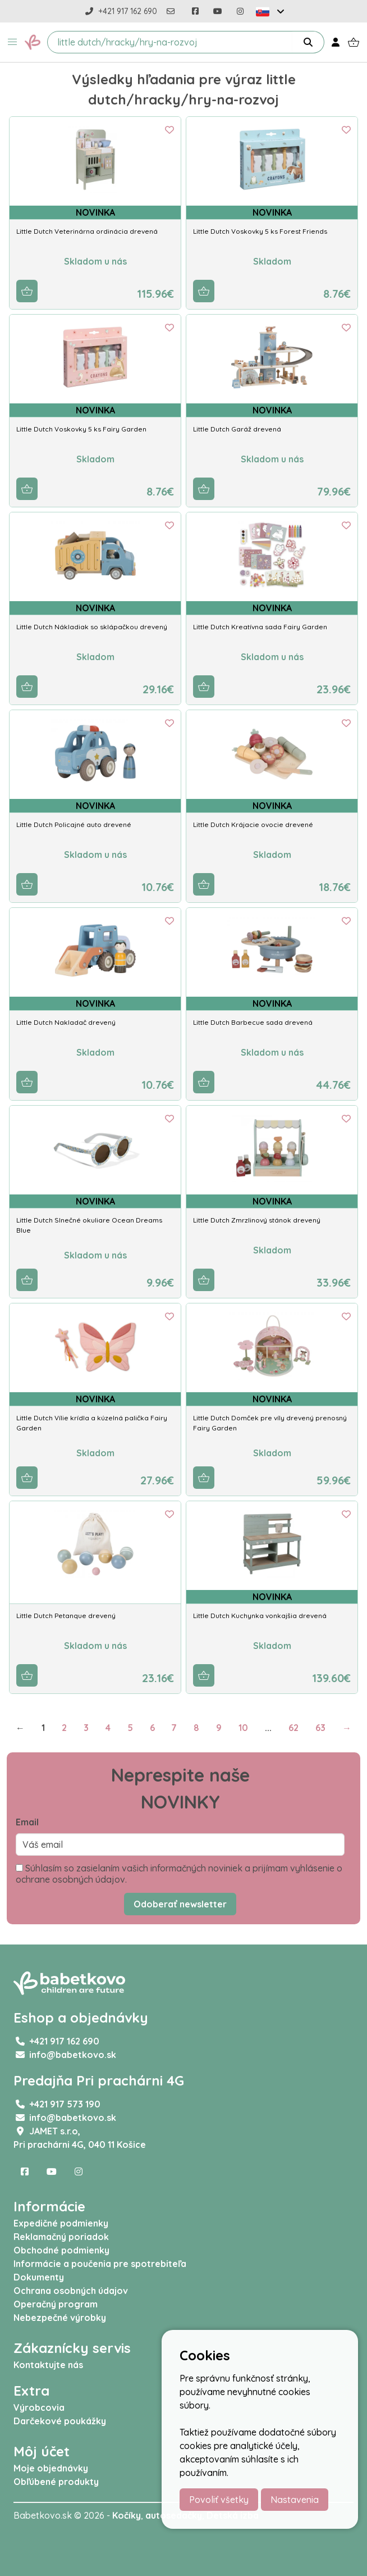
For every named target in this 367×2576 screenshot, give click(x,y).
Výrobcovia (39, 2407)
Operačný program (55, 2304)
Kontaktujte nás (48, 2364)
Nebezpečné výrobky (59, 2317)
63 (320, 1727)
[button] (12, 42)
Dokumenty (38, 2277)
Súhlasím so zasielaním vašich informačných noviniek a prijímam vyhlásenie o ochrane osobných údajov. (179, 1873)
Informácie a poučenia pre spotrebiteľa (99, 2263)
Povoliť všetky (219, 2499)
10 (243, 1727)
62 (293, 1727)
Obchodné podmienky (61, 2250)
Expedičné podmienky (60, 2223)
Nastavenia (294, 2499)
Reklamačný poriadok (61, 2236)
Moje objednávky (50, 2468)
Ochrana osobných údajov (70, 2290)
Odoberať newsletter (180, 1904)
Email (27, 1822)
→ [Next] (346, 1727)
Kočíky (126, 2515)
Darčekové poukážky (59, 2421)
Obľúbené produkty (56, 2481)
